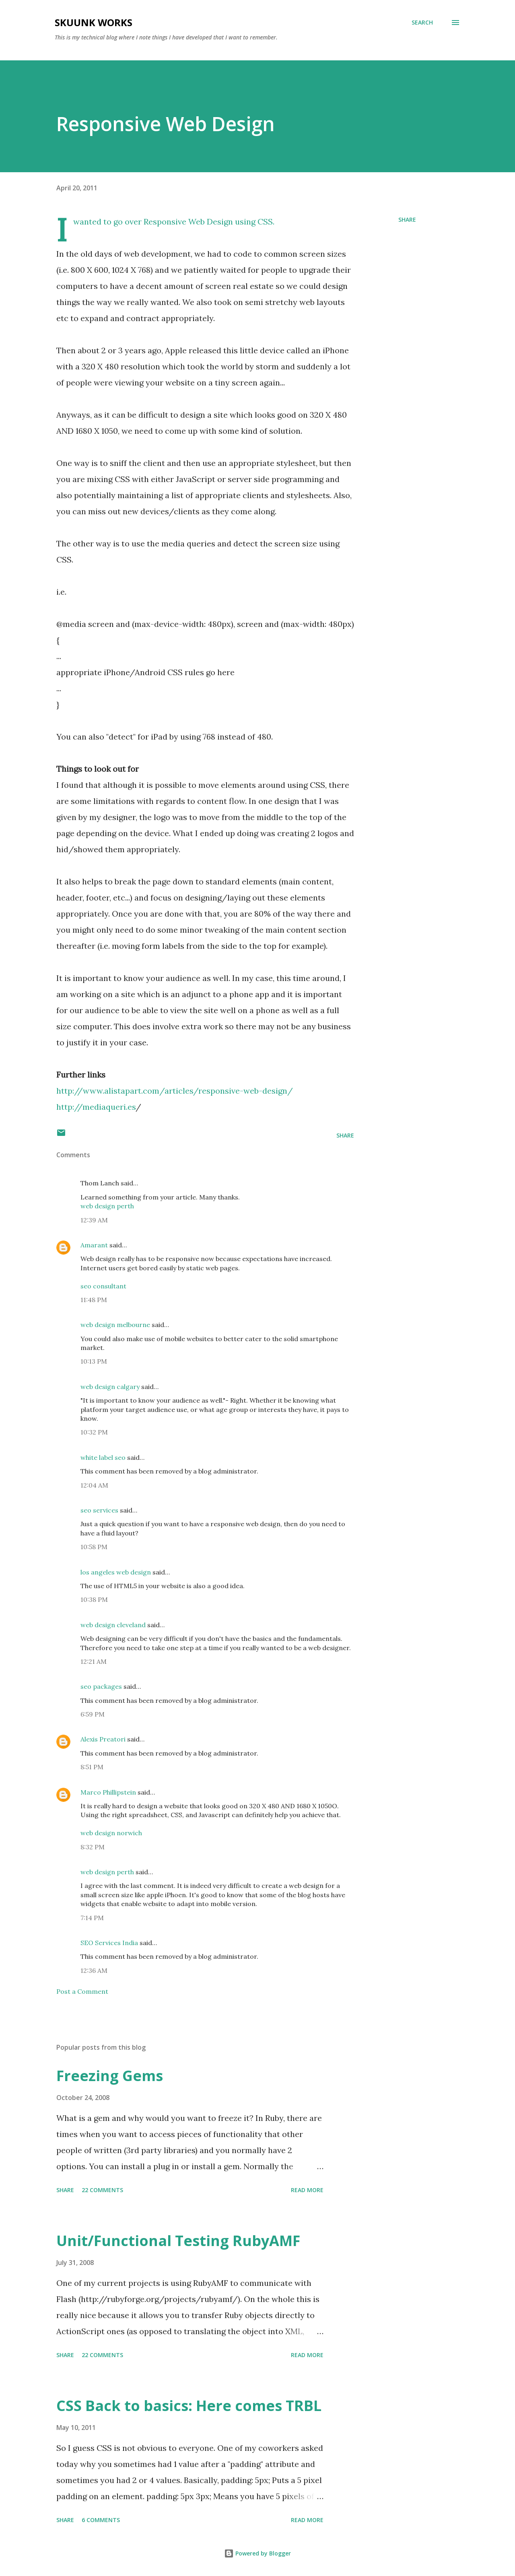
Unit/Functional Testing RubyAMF (178, 2240)
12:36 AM (93, 1970)
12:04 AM (94, 1485)
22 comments (102, 2190)
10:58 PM (93, 1547)
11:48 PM (93, 1300)
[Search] (422, 22)
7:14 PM (92, 1918)
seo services (99, 1510)
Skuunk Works (93, 22)
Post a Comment (82, 1991)
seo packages (101, 1686)
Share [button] (407, 219)
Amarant (94, 1245)
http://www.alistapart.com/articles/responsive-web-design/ (174, 1091)
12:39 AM (94, 1220)
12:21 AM (93, 1661)
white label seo (103, 1457)
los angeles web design (115, 1572)
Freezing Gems (109, 2076)
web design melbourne (115, 1325)
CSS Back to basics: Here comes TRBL (188, 2405)
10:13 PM (93, 1361)
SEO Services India (109, 1943)
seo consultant (103, 1286)
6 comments (101, 2520)
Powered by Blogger (257, 2553)
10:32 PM (94, 1432)
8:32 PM (92, 1847)
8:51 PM (91, 1767)
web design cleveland (113, 1625)
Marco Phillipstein (108, 1792)
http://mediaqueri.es (96, 1107)
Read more (307, 2190)
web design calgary (110, 1387)
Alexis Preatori (103, 1739)
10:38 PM (94, 1599)
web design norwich (111, 1833)
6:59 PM (92, 1714)
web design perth (107, 1206)
